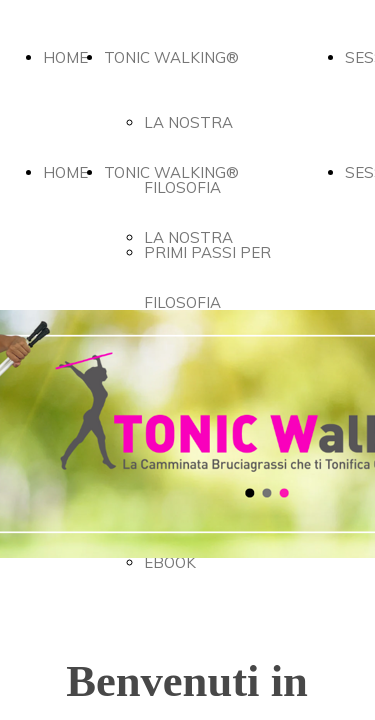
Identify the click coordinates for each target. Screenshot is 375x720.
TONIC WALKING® (171, 57)
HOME (65, 57)
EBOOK (170, 562)
